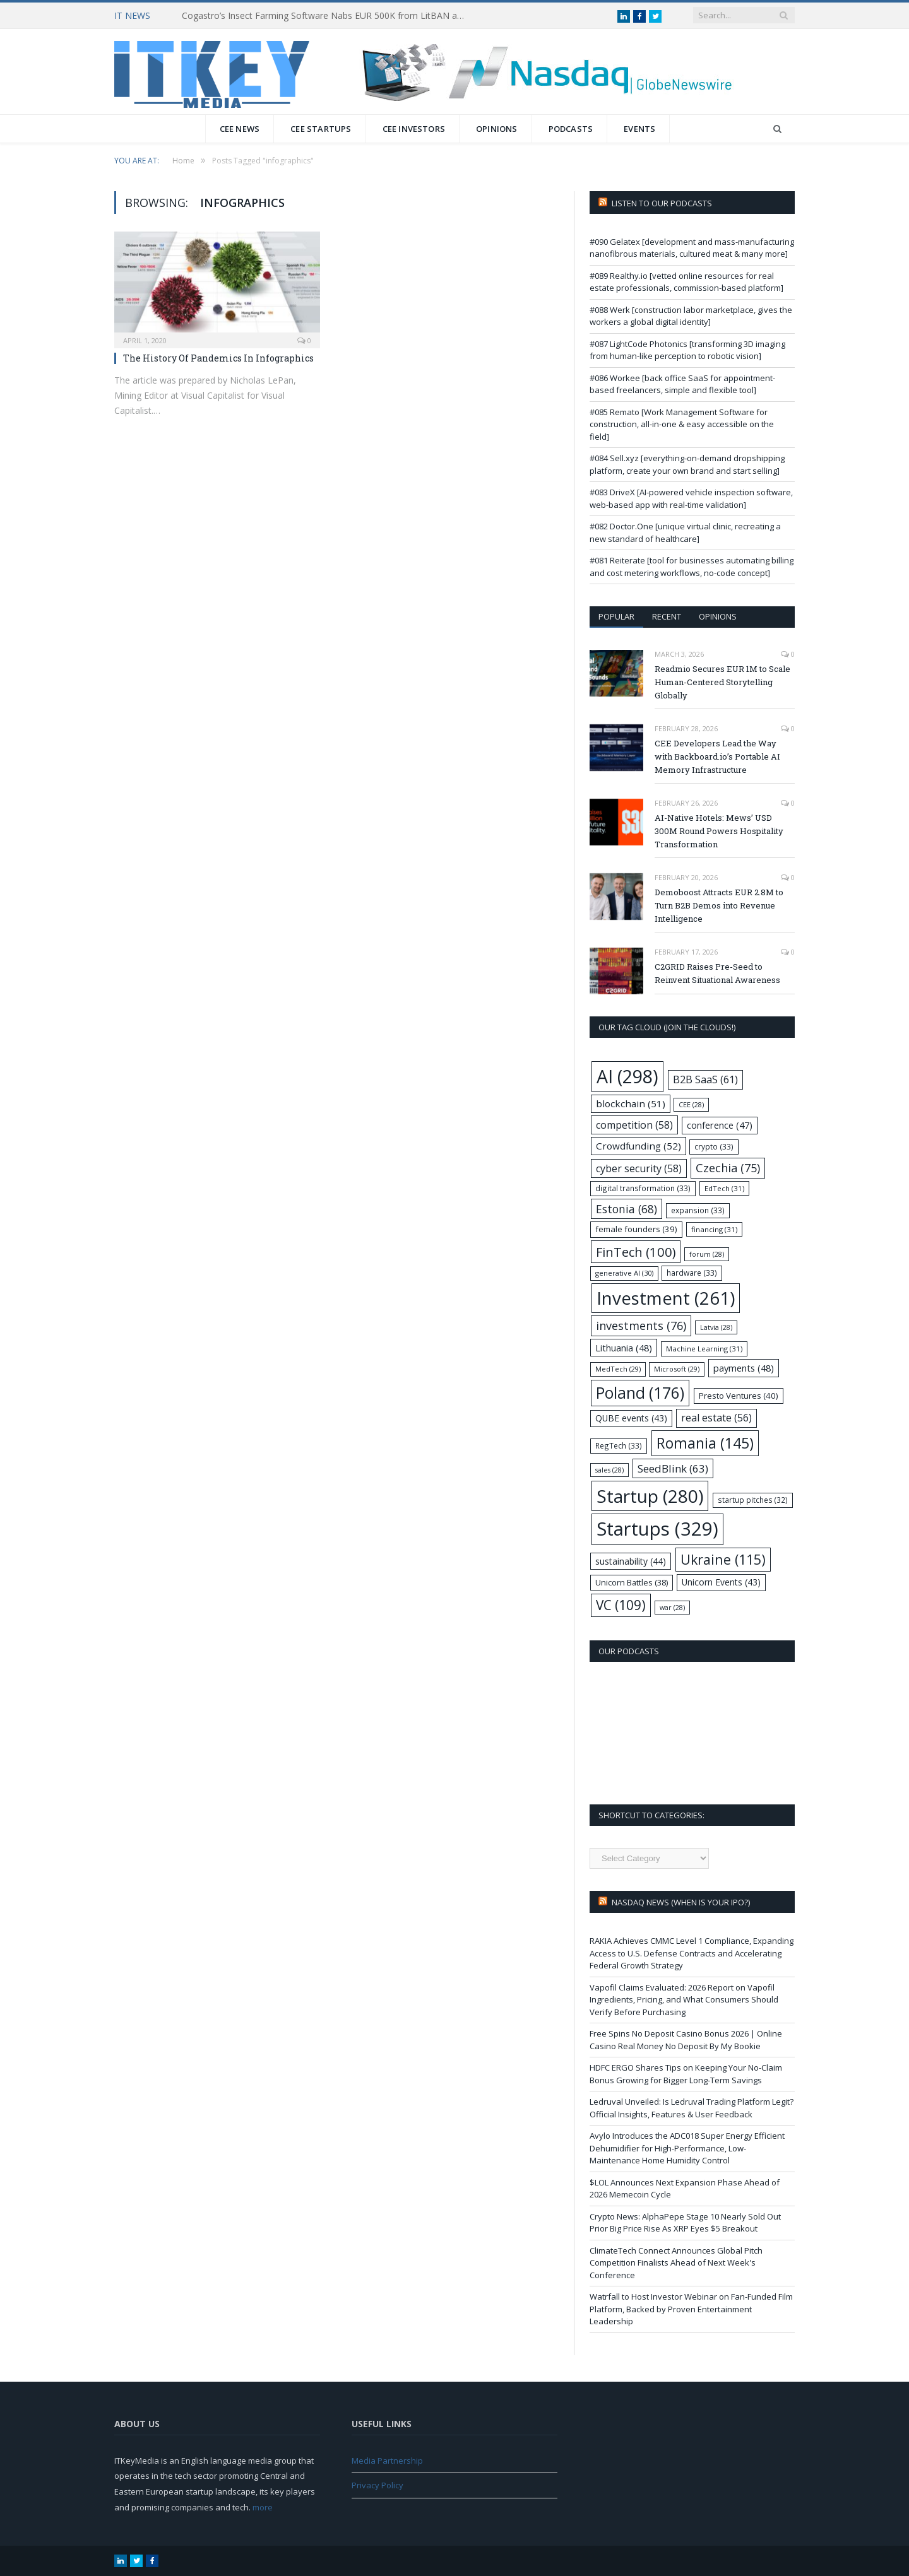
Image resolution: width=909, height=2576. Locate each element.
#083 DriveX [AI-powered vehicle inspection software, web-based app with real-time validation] (691, 498)
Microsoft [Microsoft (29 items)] (676, 1368)
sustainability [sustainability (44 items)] (630, 1561)
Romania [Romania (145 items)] (705, 1443)
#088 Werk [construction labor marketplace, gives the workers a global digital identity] (691, 316)
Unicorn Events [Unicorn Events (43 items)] (721, 1582)
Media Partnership (387, 2460)
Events (639, 128)
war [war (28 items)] (672, 1607)
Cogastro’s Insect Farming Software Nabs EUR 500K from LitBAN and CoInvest (327, 15)
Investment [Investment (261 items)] (666, 1298)
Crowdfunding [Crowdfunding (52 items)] (638, 1145)
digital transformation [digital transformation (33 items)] (643, 1188)
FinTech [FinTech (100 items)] (635, 1252)
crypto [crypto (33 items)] (714, 1146)
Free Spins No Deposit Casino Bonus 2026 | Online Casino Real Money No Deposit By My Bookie (686, 2040)
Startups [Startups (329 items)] (657, 1528)
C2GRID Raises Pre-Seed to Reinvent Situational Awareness (717, 973)
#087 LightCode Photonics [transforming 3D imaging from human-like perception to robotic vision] (687, 350)
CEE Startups (320, 128)
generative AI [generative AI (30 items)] (624, 1273)
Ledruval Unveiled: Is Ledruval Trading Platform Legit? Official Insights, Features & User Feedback (691, 2108)
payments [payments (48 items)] (743, 1368)
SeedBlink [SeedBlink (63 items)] (673, 1468)
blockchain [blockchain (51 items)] (630, 1103)
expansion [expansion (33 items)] (698, 1210)
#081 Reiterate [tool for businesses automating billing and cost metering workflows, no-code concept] (691, 567)
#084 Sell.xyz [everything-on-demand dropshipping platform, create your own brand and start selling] (687, 464)
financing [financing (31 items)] (714, 1229)
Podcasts (571, 128)
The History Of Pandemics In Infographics (218, 358)
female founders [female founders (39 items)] (636, 1229)
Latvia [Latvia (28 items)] (716, 1327)
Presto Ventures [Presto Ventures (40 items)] (738, 1395)
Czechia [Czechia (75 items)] (728, 1167)
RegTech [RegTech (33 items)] (618, 1445)
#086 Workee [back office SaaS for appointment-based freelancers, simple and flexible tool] (682, 384)
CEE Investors (414, 128)
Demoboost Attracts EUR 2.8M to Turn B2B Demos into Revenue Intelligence (719, 905)
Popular (616, 616)
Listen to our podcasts (662, 203)
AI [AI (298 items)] (627, 1076)
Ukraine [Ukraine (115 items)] (723, 1559)
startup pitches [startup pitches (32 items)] (753, 1500)
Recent (666, 616)
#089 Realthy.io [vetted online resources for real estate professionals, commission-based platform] (686, 282)
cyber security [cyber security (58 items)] (639, 1168)
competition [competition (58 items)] (634, 1125)
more (262, 2507)
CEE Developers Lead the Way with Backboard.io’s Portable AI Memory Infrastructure (717, 756)
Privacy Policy (377, 2485)
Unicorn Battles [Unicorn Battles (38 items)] (631, 1582)
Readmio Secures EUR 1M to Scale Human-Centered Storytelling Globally (722, 682)
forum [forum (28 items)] (706, 1254)
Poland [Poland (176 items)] (640, 1392)
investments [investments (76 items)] (641, 1325)
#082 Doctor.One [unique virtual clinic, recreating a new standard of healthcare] (685, 532)
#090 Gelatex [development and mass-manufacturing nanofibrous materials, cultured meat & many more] (692, 248)
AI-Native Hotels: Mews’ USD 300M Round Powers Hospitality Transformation (719, 831)
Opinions (497, 128)
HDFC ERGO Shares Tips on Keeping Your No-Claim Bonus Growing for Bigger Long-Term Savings (686, 2074)
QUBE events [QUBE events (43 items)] (631, 1418)
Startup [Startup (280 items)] (650, 1496)
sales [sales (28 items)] (609, 1470)
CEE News (240, 128)
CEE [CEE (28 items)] (691, 1104)
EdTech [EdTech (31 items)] (724, 1188)
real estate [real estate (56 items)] (716, 1418)
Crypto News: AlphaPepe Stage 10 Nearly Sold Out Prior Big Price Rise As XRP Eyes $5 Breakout (685, 2223)
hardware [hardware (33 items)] (692, 1272)
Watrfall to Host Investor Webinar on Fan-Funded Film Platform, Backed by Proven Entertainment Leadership (691, 2309)
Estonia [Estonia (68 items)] (626, 1208)
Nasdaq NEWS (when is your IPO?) (681, 1902)
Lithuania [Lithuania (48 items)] (623, 1347)
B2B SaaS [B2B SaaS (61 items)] (705, 1079)
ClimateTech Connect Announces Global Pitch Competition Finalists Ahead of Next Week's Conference (676, 2263)
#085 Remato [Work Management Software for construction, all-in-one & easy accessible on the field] (682, 424)
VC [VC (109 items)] (621, 1605)
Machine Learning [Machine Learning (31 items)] (704, 1348)
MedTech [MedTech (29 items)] (618, 1368)
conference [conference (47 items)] (719, 1125)
